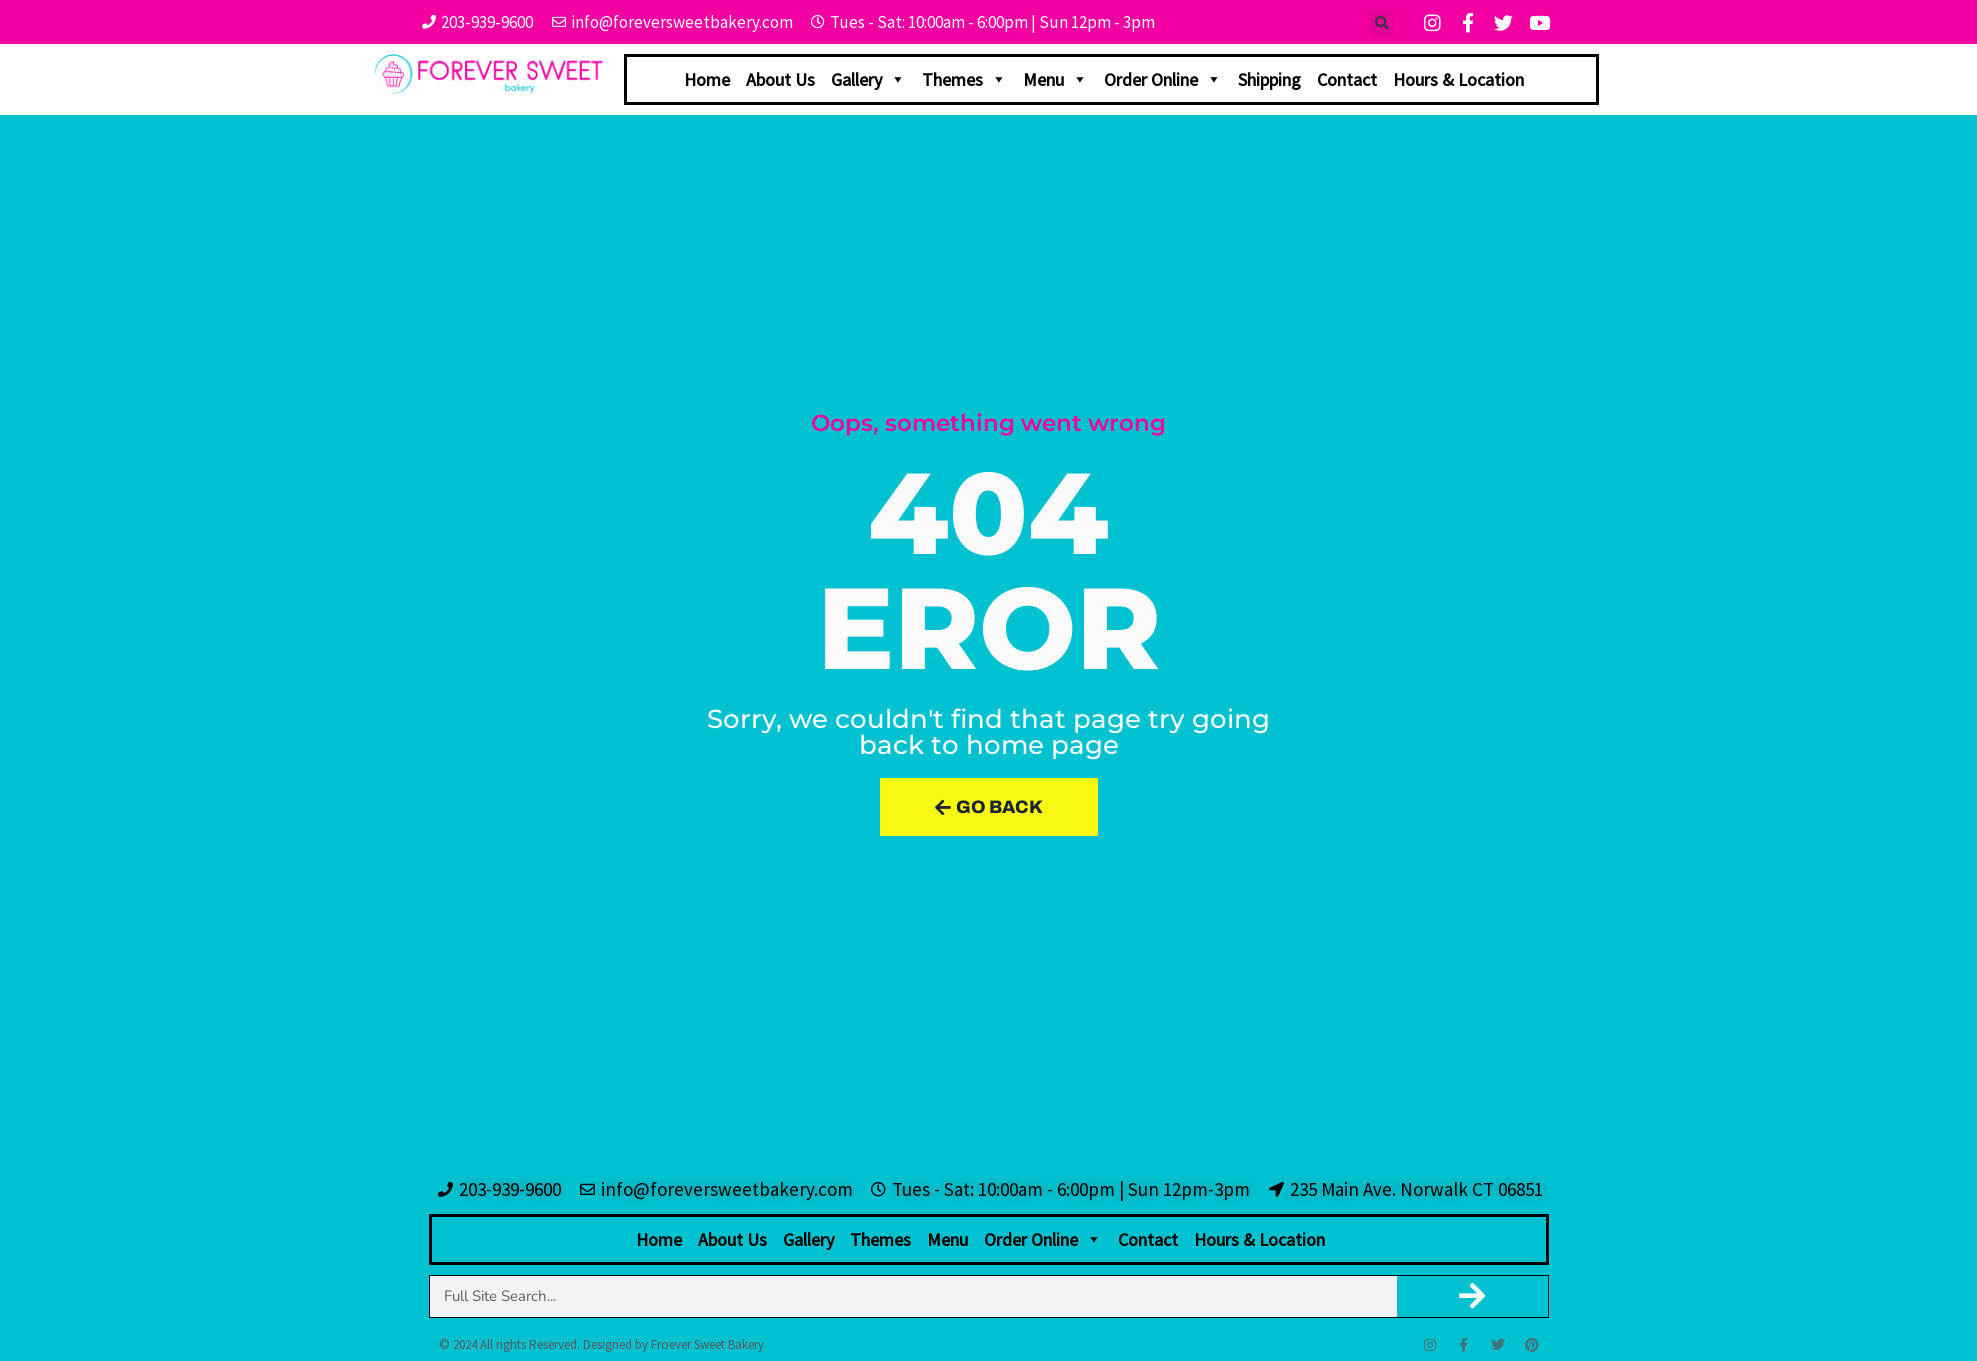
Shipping (1269, 79)
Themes (964, 79)
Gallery (868, 79)
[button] (1381, 23)
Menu (1055, 79)
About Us (780, 79)
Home (707, 79)
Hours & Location (1458, 79)
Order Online (1163, 79)
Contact (1347, 79)
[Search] (1472, 1296)
